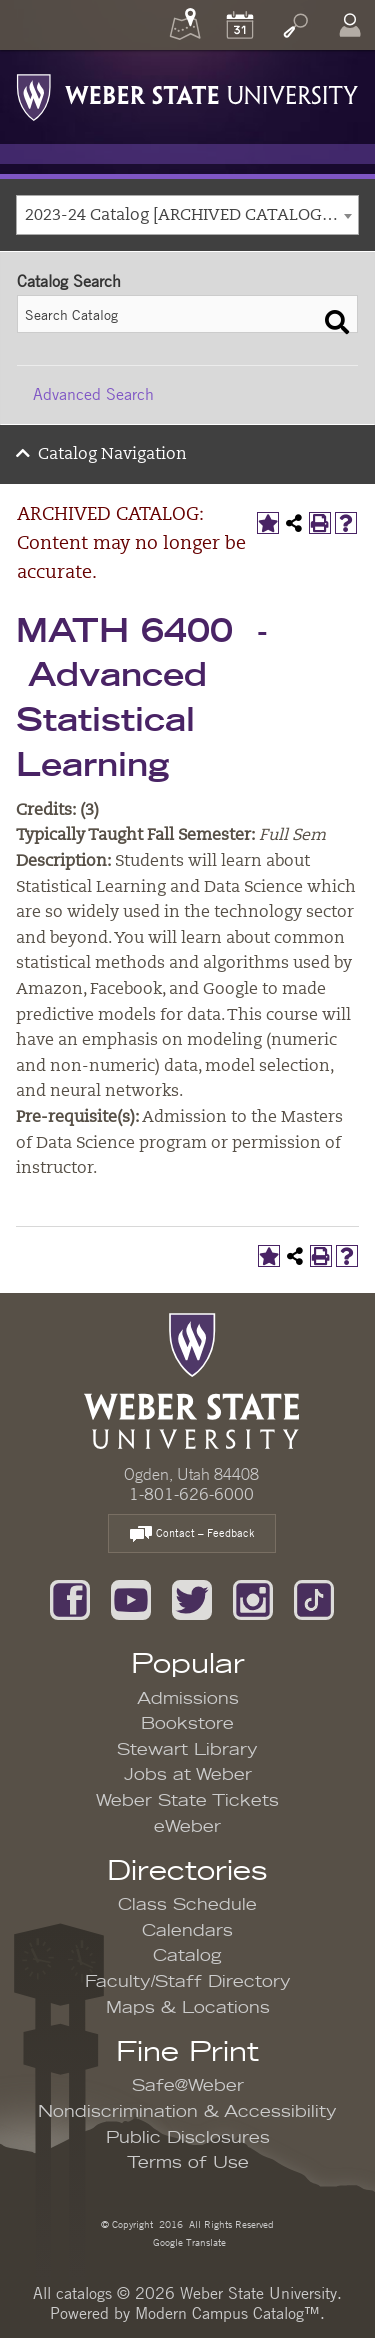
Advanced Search (93, 394)
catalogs (84, 2293)
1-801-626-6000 (191, 1494)
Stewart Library (187, 1750)
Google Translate (188, 2241)
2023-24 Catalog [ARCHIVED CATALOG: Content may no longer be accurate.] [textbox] (191, 216)
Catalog (187, 1956)
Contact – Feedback (192, 1534)
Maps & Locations (188, 2008)
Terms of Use (188, 2163)
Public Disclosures (188, 2138)
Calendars (187, 1931)
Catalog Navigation (112, 455)
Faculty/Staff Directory (188, 1982)
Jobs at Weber (188, 1775)
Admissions (188, 1699)
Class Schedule (187, 1905)
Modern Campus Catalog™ (227, 2313)
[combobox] (187, 215)
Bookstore (187, 1724)
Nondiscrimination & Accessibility (187, 2112)
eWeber (187, 1827)
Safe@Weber (188, 2086)
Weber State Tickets (187, 1801)
